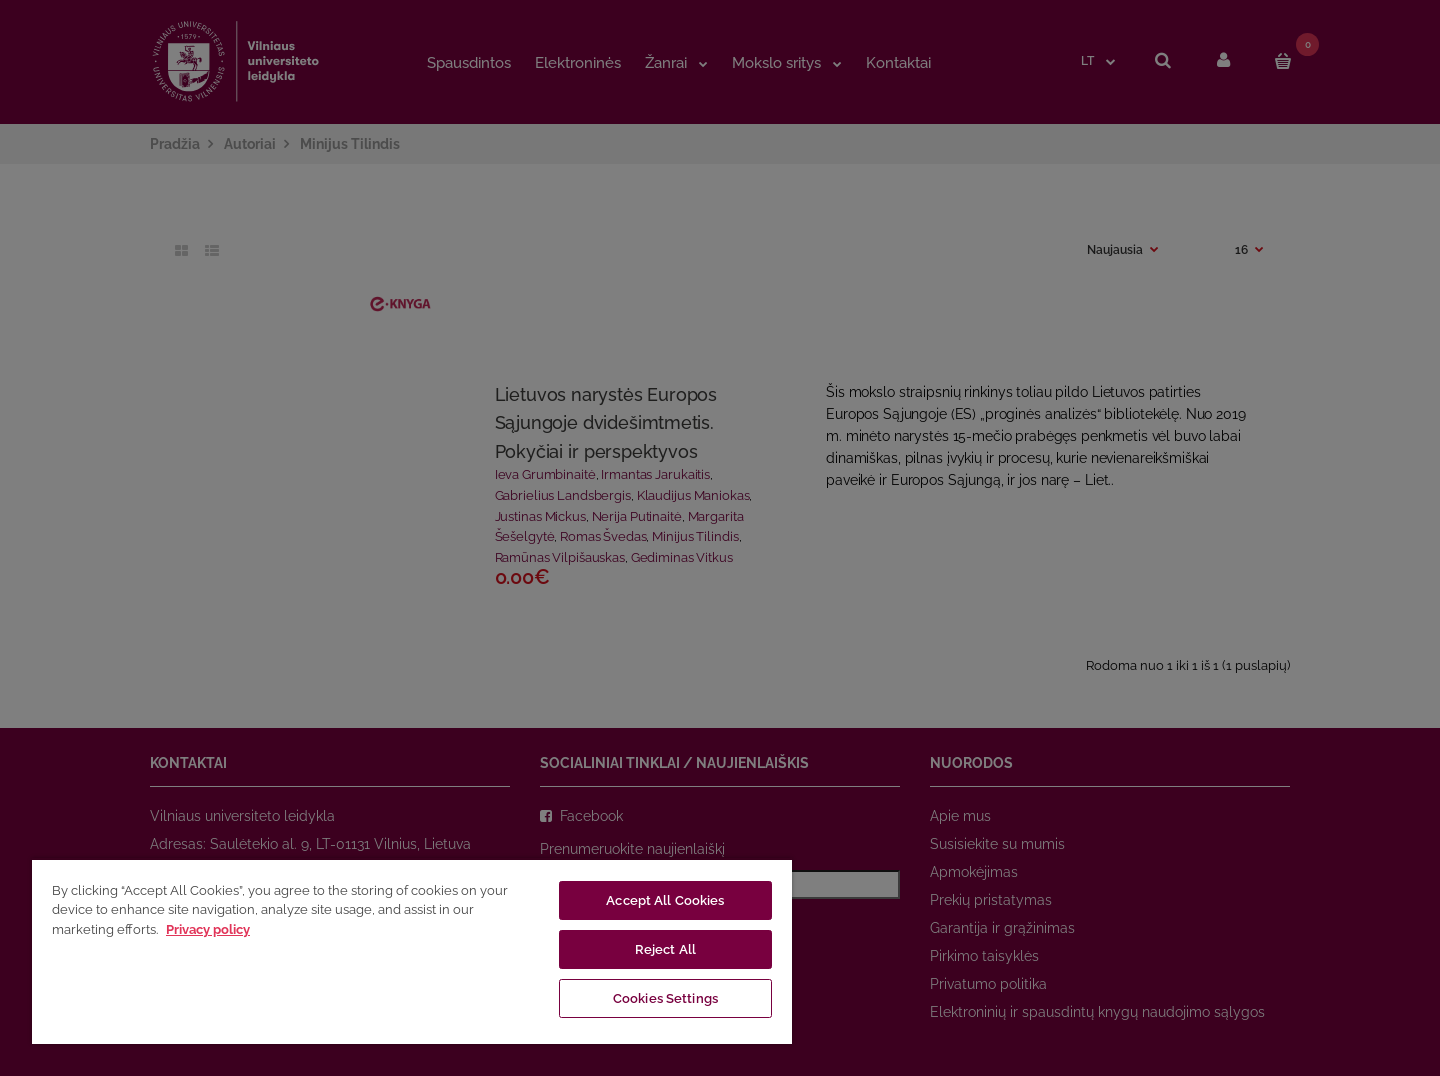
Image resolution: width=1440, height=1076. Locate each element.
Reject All (665, 949)
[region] (412, 951)
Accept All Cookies (665, 900)
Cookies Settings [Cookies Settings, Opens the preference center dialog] (665, 998)
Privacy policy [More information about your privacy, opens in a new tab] (208, 929)
